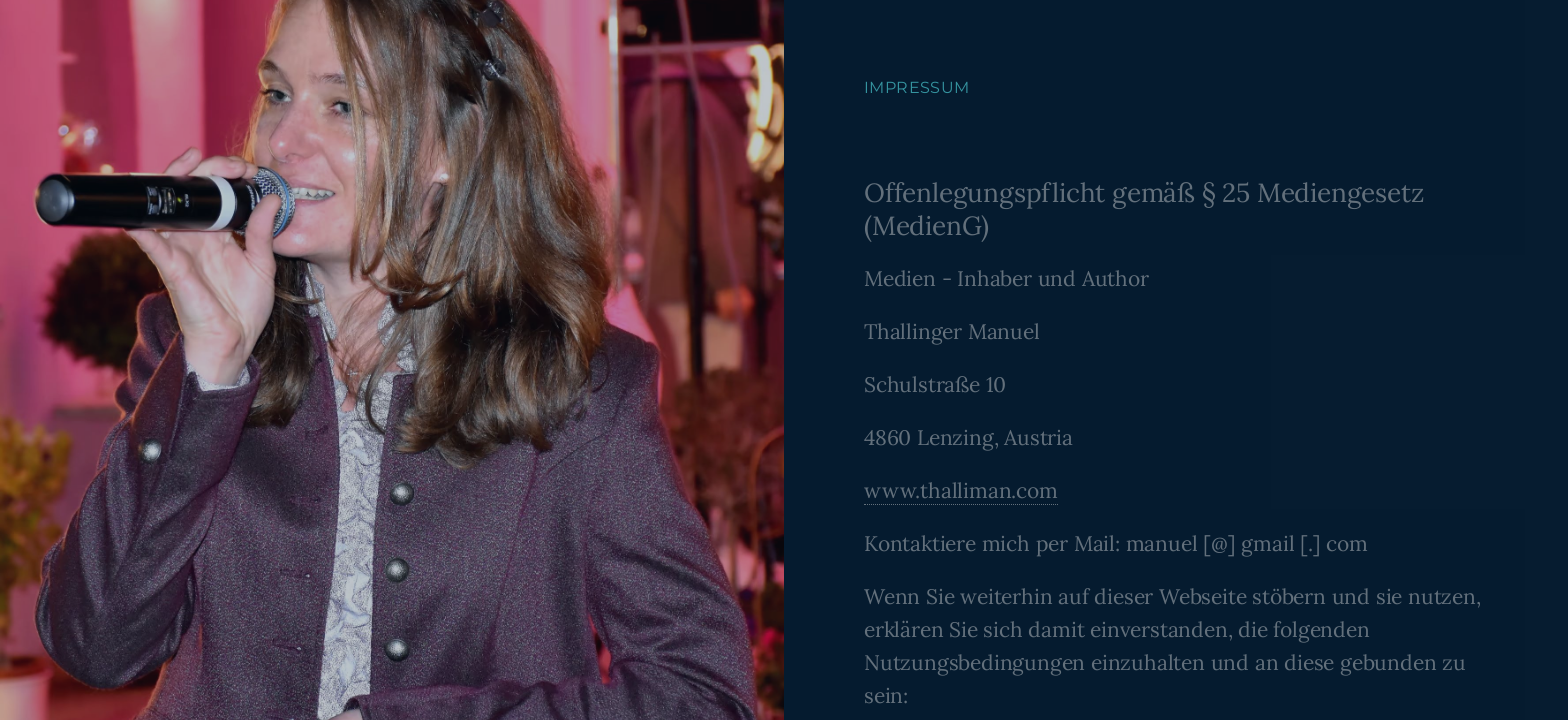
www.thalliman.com (961, 490)
